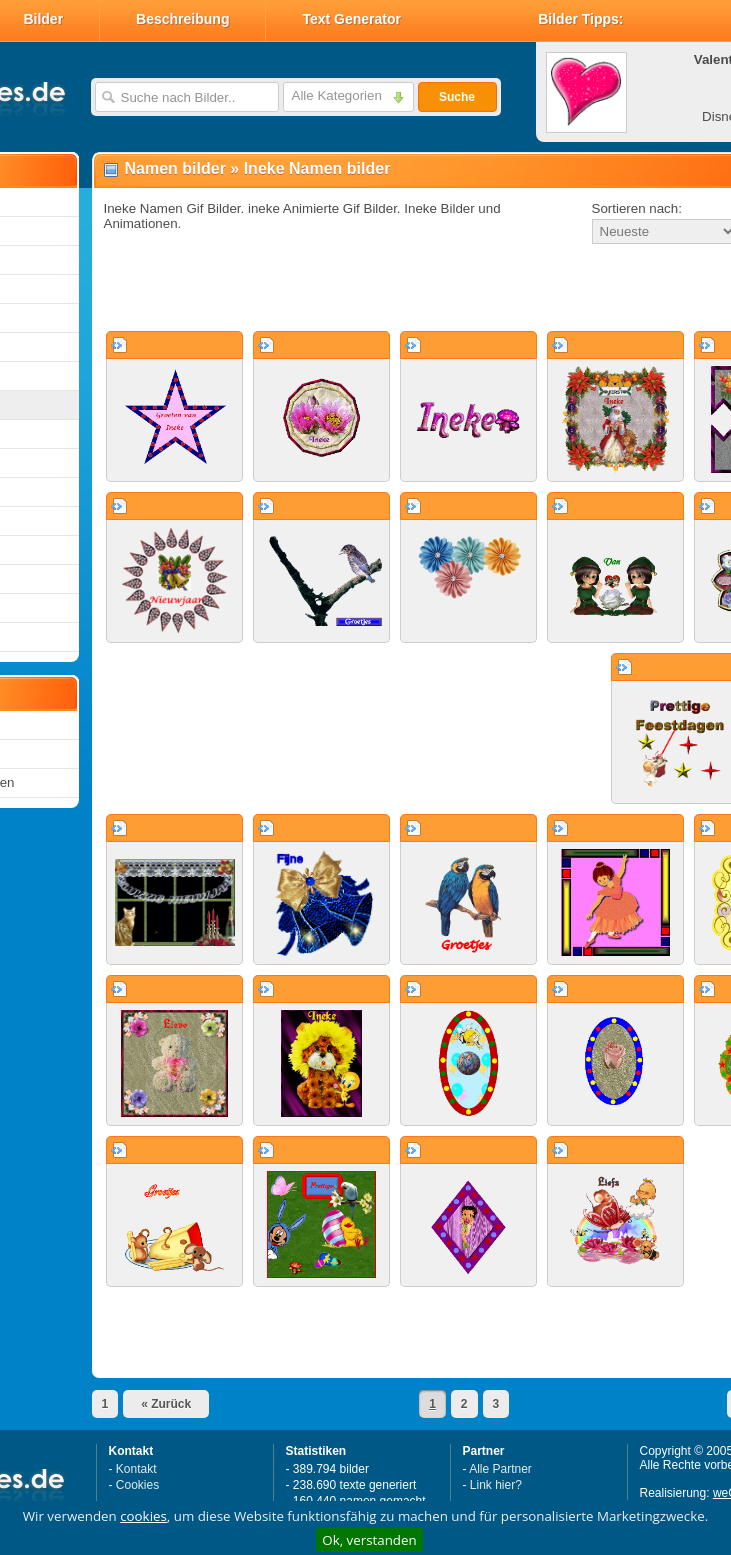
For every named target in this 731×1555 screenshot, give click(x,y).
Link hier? (496, 1485)
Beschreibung (182, 19)
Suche (457, 97)
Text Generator (351, 19)
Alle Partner (500, 1469)
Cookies (137, 1485)
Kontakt (136, 1469)
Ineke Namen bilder (317, 168)
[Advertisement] (355, 289)
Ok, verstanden (369, 1540)
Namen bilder (175, 168)
